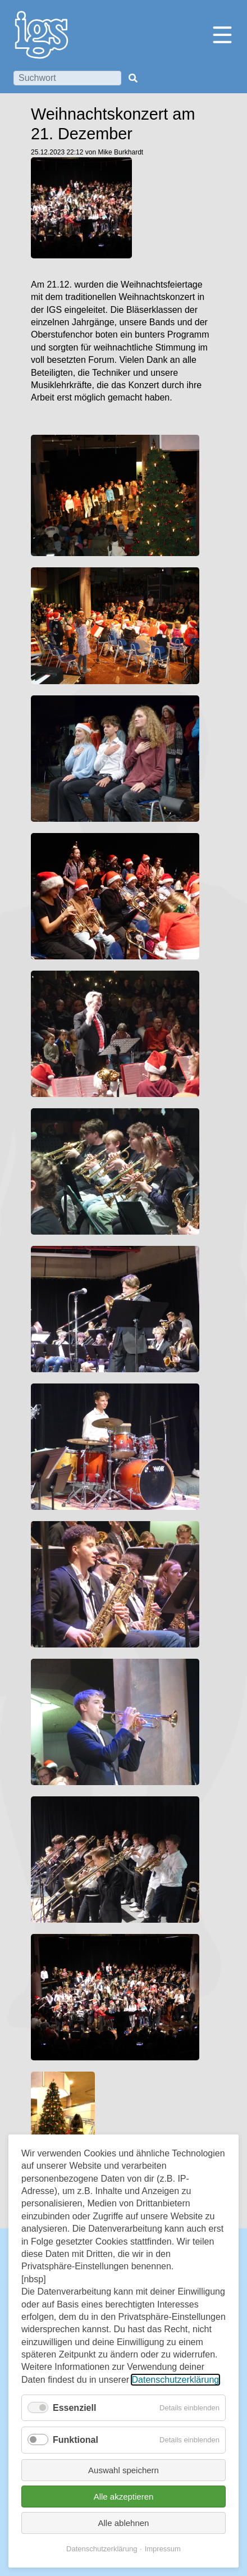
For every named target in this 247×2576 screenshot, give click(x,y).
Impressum (163, 2549)
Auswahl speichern (123, 2470)
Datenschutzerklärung (175, 2379)
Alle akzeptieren (124, 2496)
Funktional (75, 2440)
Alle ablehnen (123, 2523)
